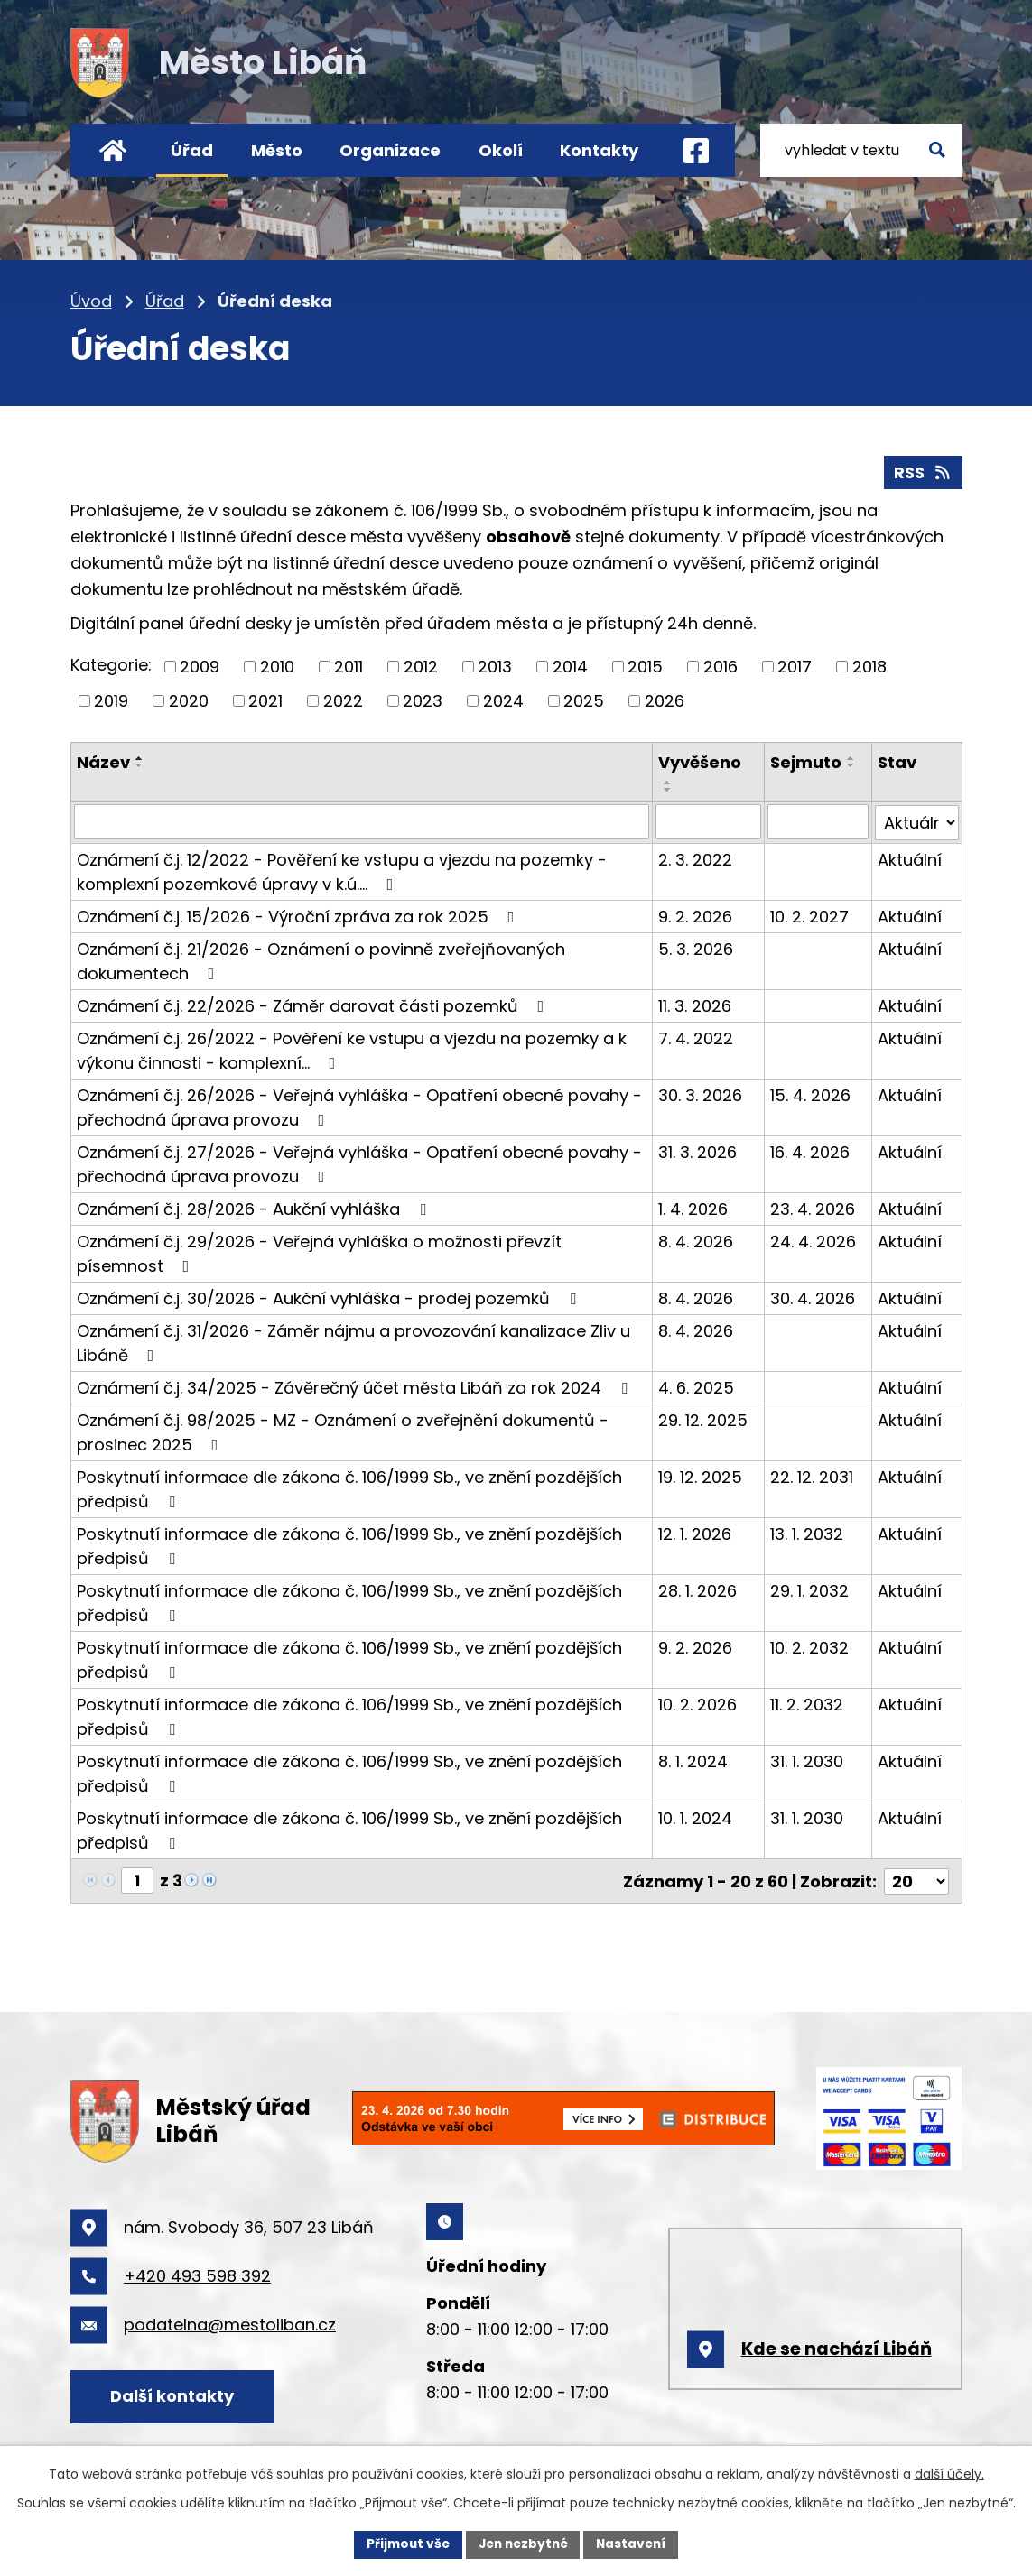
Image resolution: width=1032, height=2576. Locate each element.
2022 (343, 700)
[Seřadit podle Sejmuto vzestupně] (852, 757)
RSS (923, 471)
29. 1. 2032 (810, 1588)
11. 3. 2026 (695, 1003)
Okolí (501, 150)
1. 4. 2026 (694, 1206)
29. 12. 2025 (703, 1417)
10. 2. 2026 (698, 1702)
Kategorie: (111, 664)
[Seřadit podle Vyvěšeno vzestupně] (669, 781)
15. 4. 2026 (811, 1092)
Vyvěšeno (700, 761)
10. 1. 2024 (696, 1815)
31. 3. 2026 (698, 1149)
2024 (503, 700)
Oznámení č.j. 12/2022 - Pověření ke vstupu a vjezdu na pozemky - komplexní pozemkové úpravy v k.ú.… (342, 869)
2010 (277, 665)
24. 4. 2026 (814, 1239)
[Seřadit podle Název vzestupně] (140, 757)
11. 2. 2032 (807, 1702)
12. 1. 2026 (695, 1531)
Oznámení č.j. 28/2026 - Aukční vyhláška (255, 1206)
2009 (199, 665)
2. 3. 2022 (696, 857)
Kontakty (599, 150)
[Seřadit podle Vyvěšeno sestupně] (669, 788)
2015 (645, 665)
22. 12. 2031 (812, 1474)
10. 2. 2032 (810, 1645)
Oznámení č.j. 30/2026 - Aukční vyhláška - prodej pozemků (330, 1295)
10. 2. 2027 (810, 914)
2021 (265, 700)
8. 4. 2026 (696, 1239)
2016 (720, 665)
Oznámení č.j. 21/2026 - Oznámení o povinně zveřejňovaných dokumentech (321, 958)
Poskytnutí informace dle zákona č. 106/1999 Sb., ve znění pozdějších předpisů (349, 1486)
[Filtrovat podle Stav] (916, 820)
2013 (495, 665)
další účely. (949, 2473)
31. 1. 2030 (807, 1758)
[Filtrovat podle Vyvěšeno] (709, 820)
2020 (189, 700)
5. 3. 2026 (696, 946)
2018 (869, 665)
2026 (664, 700)
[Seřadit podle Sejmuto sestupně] (852, 764)
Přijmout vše (404, 2543)
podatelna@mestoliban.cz (230, 2321)
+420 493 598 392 (197, 2272)
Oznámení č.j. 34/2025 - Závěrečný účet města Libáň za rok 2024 (356, 1385)
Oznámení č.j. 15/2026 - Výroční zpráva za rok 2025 (299, 914)
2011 (348, 665)
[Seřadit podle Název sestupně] (140, 764)
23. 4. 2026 (813, 1206)
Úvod (113, 150)
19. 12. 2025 (701, 1474)
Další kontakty (175, 2393)
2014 (570, 665)
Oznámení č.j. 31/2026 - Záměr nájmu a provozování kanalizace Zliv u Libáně (353, 1340)
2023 (422, 700)
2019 (111, 700)
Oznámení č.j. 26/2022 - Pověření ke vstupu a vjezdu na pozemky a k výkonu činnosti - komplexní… (352, 1047)
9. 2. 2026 (696, 914)
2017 (794, 665)
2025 (583, 700)
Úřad (192, 150)
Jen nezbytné (523, 2543)
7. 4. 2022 (696, 1035)
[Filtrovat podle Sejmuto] (818, 820)
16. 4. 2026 (811, 1149)
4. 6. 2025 (697, 1385)
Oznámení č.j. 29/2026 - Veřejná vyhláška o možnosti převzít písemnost (319, 1251)
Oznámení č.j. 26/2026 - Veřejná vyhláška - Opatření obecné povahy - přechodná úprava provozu (359, 1104)
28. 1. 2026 (698, 1588)
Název (103, 761)
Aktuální (910, 857)
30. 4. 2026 (813, 1295)
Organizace (390, 150)
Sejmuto (806, 761)
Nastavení (636, 2543)
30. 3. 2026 (701, 1092)
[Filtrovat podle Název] (362, 820)
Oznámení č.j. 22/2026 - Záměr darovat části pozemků (314, 1003)
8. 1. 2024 (694, 1758)
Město (276, 150)
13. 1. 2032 (807, 1531)
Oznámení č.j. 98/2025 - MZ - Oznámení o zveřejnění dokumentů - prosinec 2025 (343, 1429)
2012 (421, 665)
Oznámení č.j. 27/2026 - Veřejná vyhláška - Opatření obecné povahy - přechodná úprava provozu (359, 1161)
